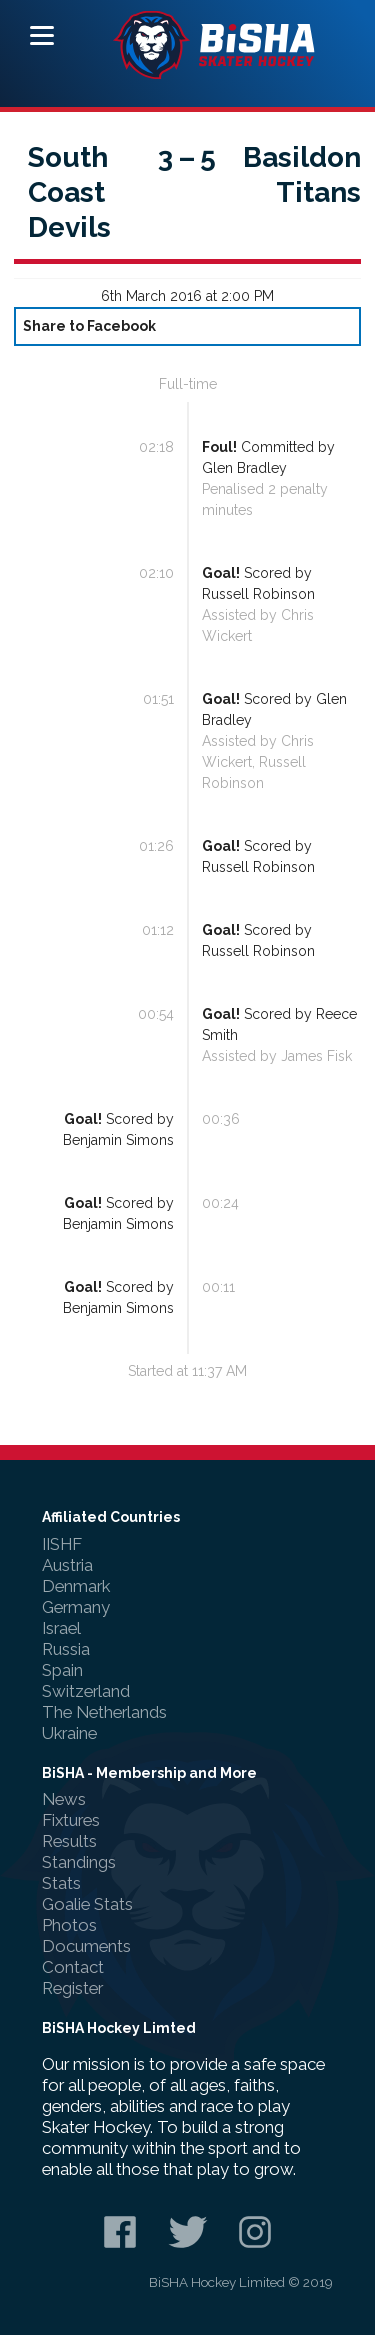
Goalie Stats (87, 1904)
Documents (86, 1946)
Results (69, 1841)
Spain (62, 1670)
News (64, 1799)
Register (72, 1988)
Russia (66, 1649)
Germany (76, 1607)
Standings (79, 1862)
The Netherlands (104, 1712)
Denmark (76, 1586)
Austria (67, 1565)
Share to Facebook (89, 326)
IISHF (62, 1544)
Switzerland (86, 1691)
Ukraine (69, 1733)
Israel (61, 1628)
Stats (61, 1883)
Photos (69, 1925)
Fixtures (71, 1820)
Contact (73, 1967)
